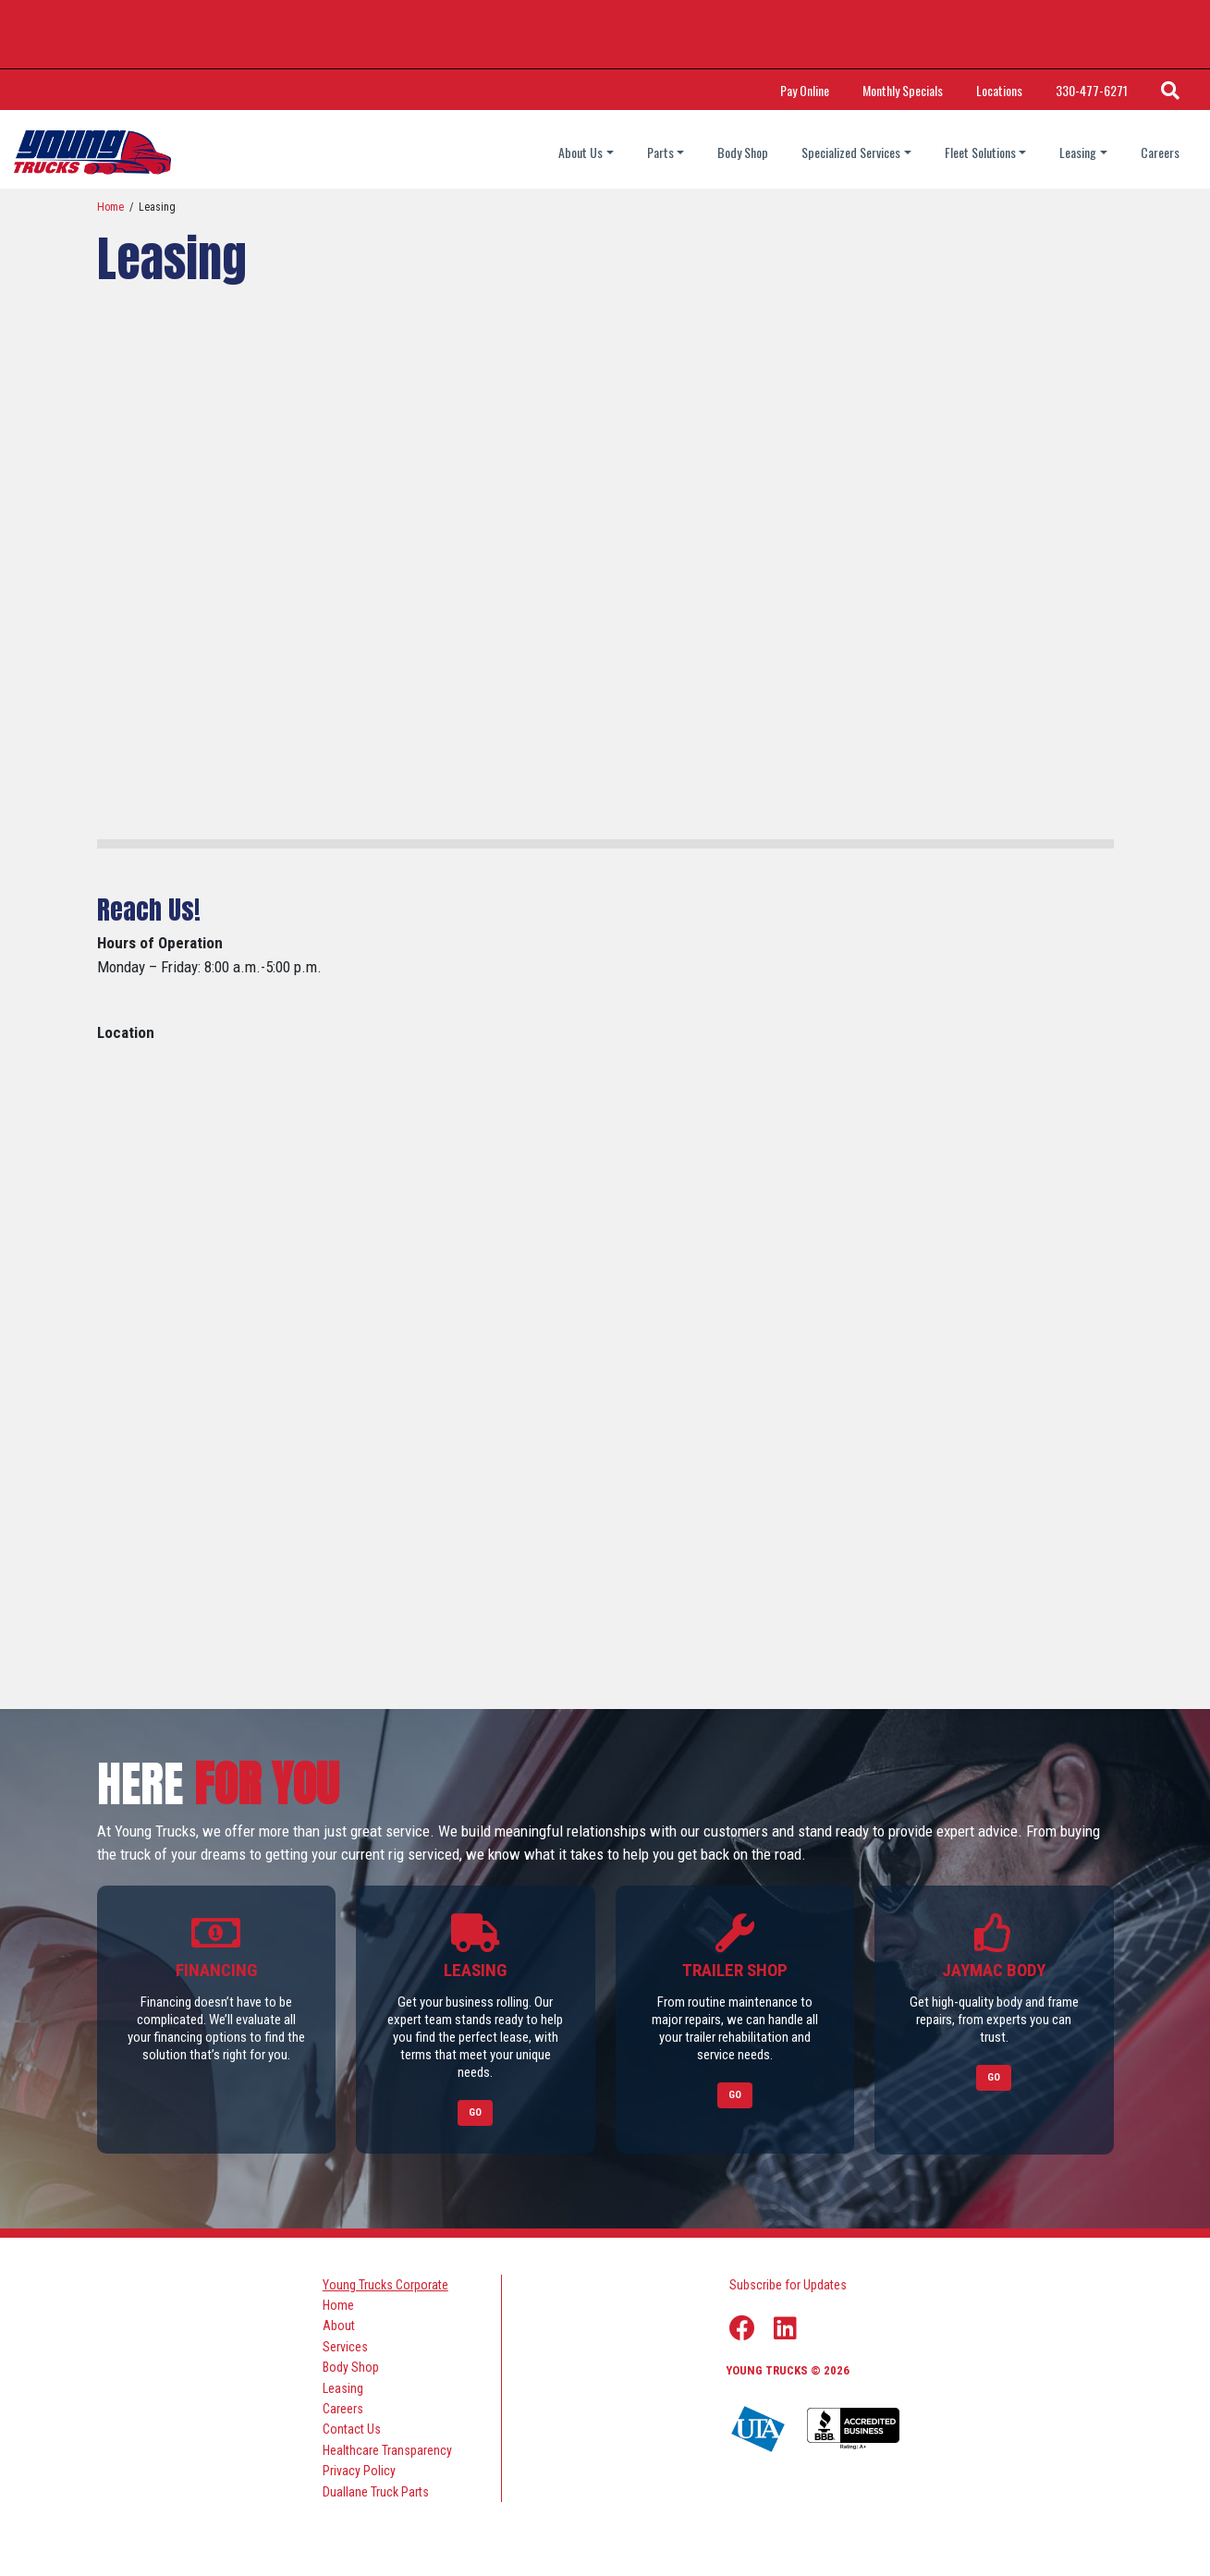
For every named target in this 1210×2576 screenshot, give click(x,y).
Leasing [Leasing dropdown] (1077, 152)
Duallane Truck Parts (376, 2491)
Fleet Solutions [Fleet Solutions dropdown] (980, 152)
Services (345, 2345)
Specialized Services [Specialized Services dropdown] (850, 152)
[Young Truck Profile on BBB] (853, 2429)
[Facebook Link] (742, 2328)
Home (110, 207)
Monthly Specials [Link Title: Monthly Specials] (902, 90)
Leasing (343, 2387)
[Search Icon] (1170, 89)
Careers (1160, 152)
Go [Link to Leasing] (475, 2112)
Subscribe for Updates (788, 2284)
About (339, 2325)
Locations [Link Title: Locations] (999, 90)
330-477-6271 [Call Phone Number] (1092, 90)
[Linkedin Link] (785, 2328)
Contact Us (352, 2429)
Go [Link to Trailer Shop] (734, 2095)
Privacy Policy (359, 2470)
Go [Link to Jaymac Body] (993, 2077)
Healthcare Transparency (387, 2449)
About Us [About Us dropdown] (580, 152)
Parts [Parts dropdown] (660, 152)
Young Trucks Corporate (385, 2284)
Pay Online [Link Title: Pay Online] (804, 90)
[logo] (92, 152)
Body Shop (742, 152)
